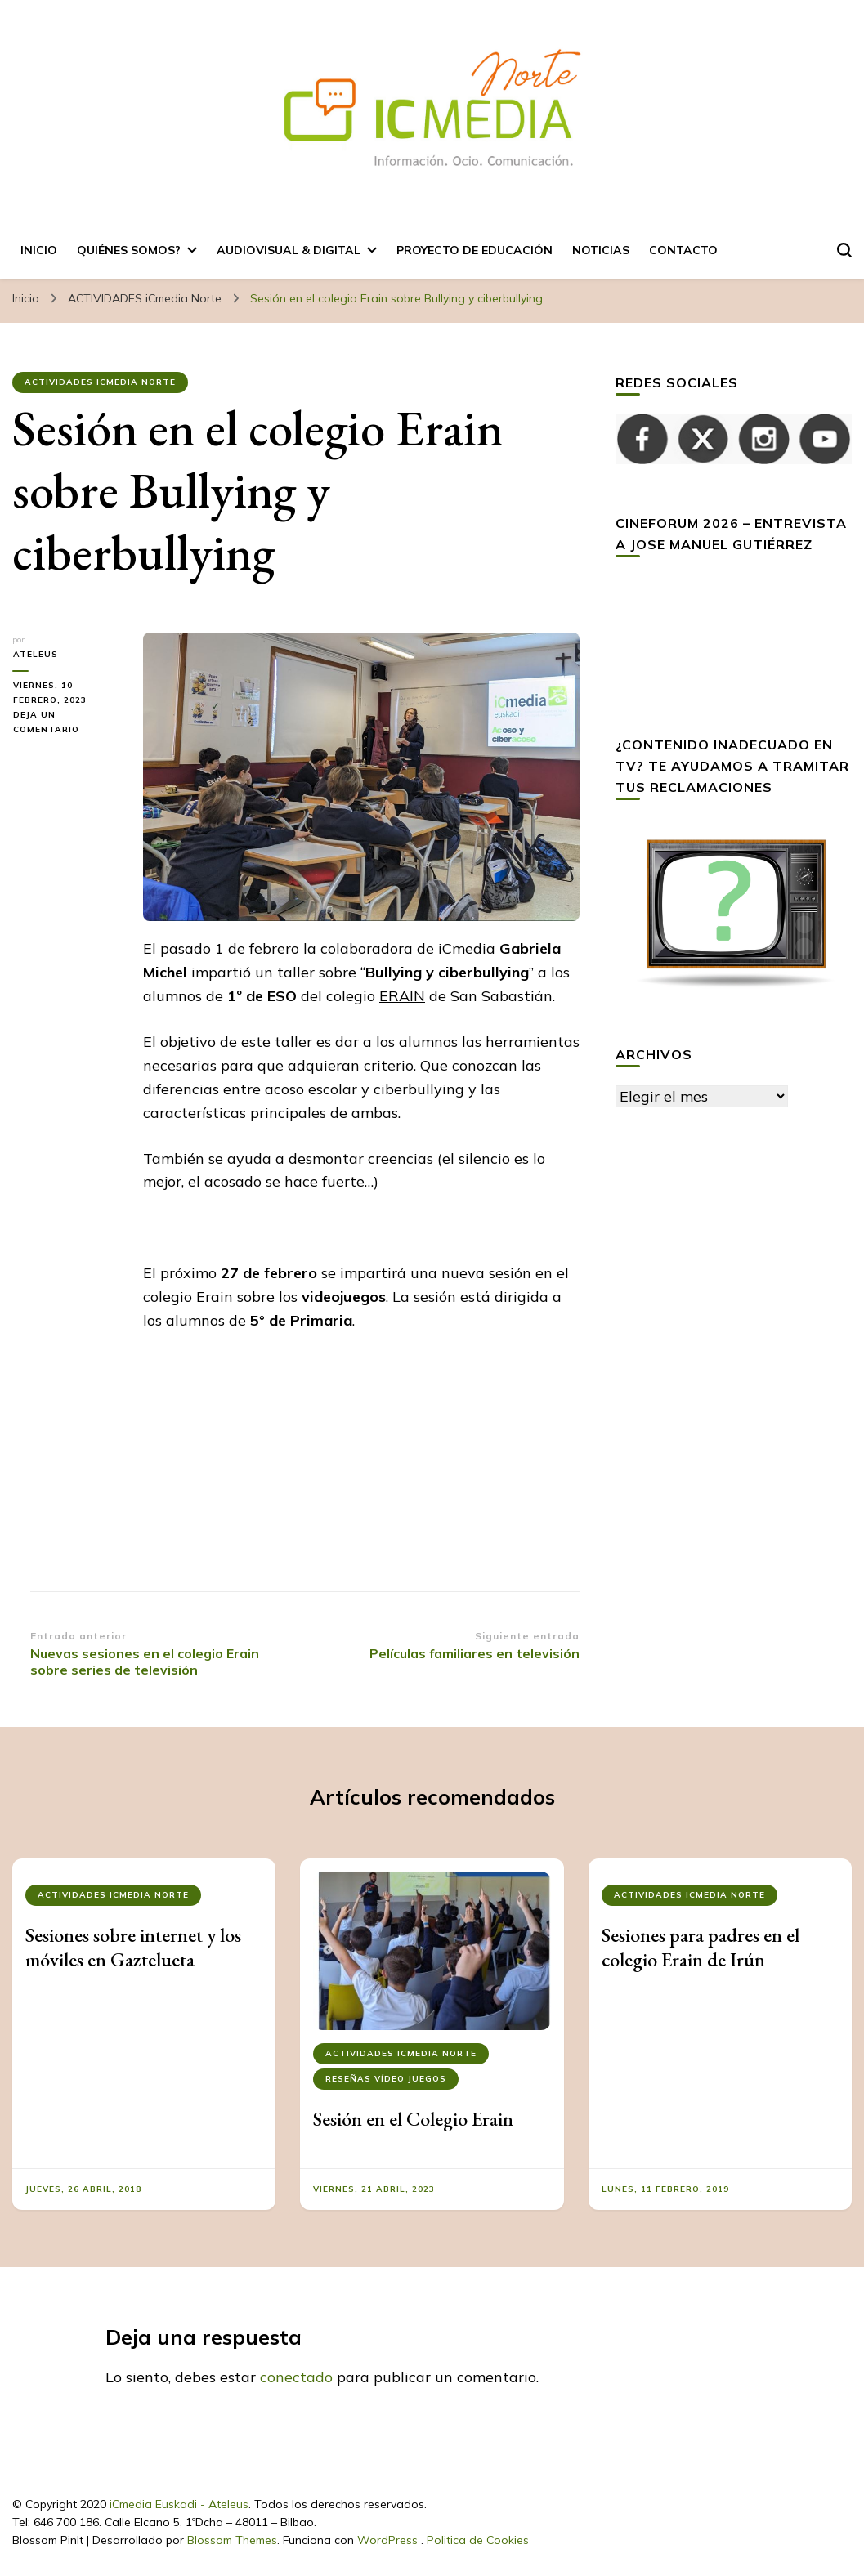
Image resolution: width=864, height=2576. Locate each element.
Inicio (38, 250)
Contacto (683, 250)
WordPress (387, 2540)
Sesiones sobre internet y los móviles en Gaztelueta (133, 1947)
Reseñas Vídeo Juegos (385, 2078)
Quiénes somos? (129, 250)
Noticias (600, 250)
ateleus (34, 654)
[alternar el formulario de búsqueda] (844, 250)
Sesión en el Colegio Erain (413, 2118)
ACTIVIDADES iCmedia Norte (100, 382)
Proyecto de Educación (474, 250)
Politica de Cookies (478, 2540)
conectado (296, 2377)
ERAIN (402, 995)
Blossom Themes (232, 2540)
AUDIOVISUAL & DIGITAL (288, 250)
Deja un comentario (65, 723)
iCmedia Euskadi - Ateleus (179, 2504)
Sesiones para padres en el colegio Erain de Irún (700, 1947)
